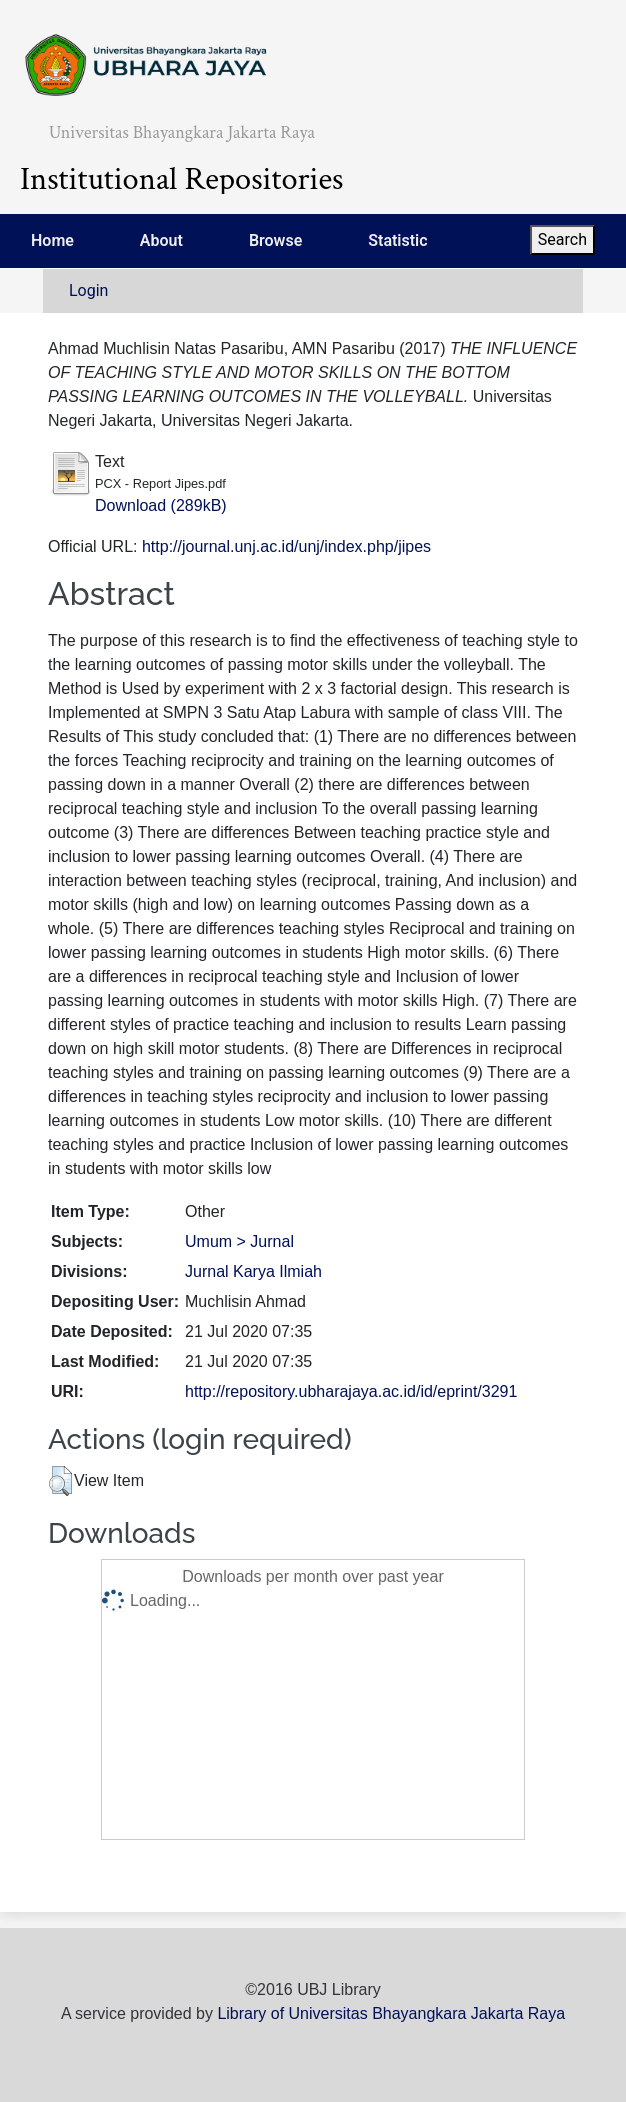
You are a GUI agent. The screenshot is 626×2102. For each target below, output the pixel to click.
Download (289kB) (161, 505)
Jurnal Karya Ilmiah (253, 1271)
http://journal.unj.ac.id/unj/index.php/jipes (286, 546)
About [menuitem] (161, 240)
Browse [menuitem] (275, 240)
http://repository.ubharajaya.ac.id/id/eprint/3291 (351, 1391)
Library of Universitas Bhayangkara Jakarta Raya (391, 2013)
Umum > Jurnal (239, 1241)
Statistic (397, 240)
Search (562, 239)
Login (88, 290)
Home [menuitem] (52, 240)
